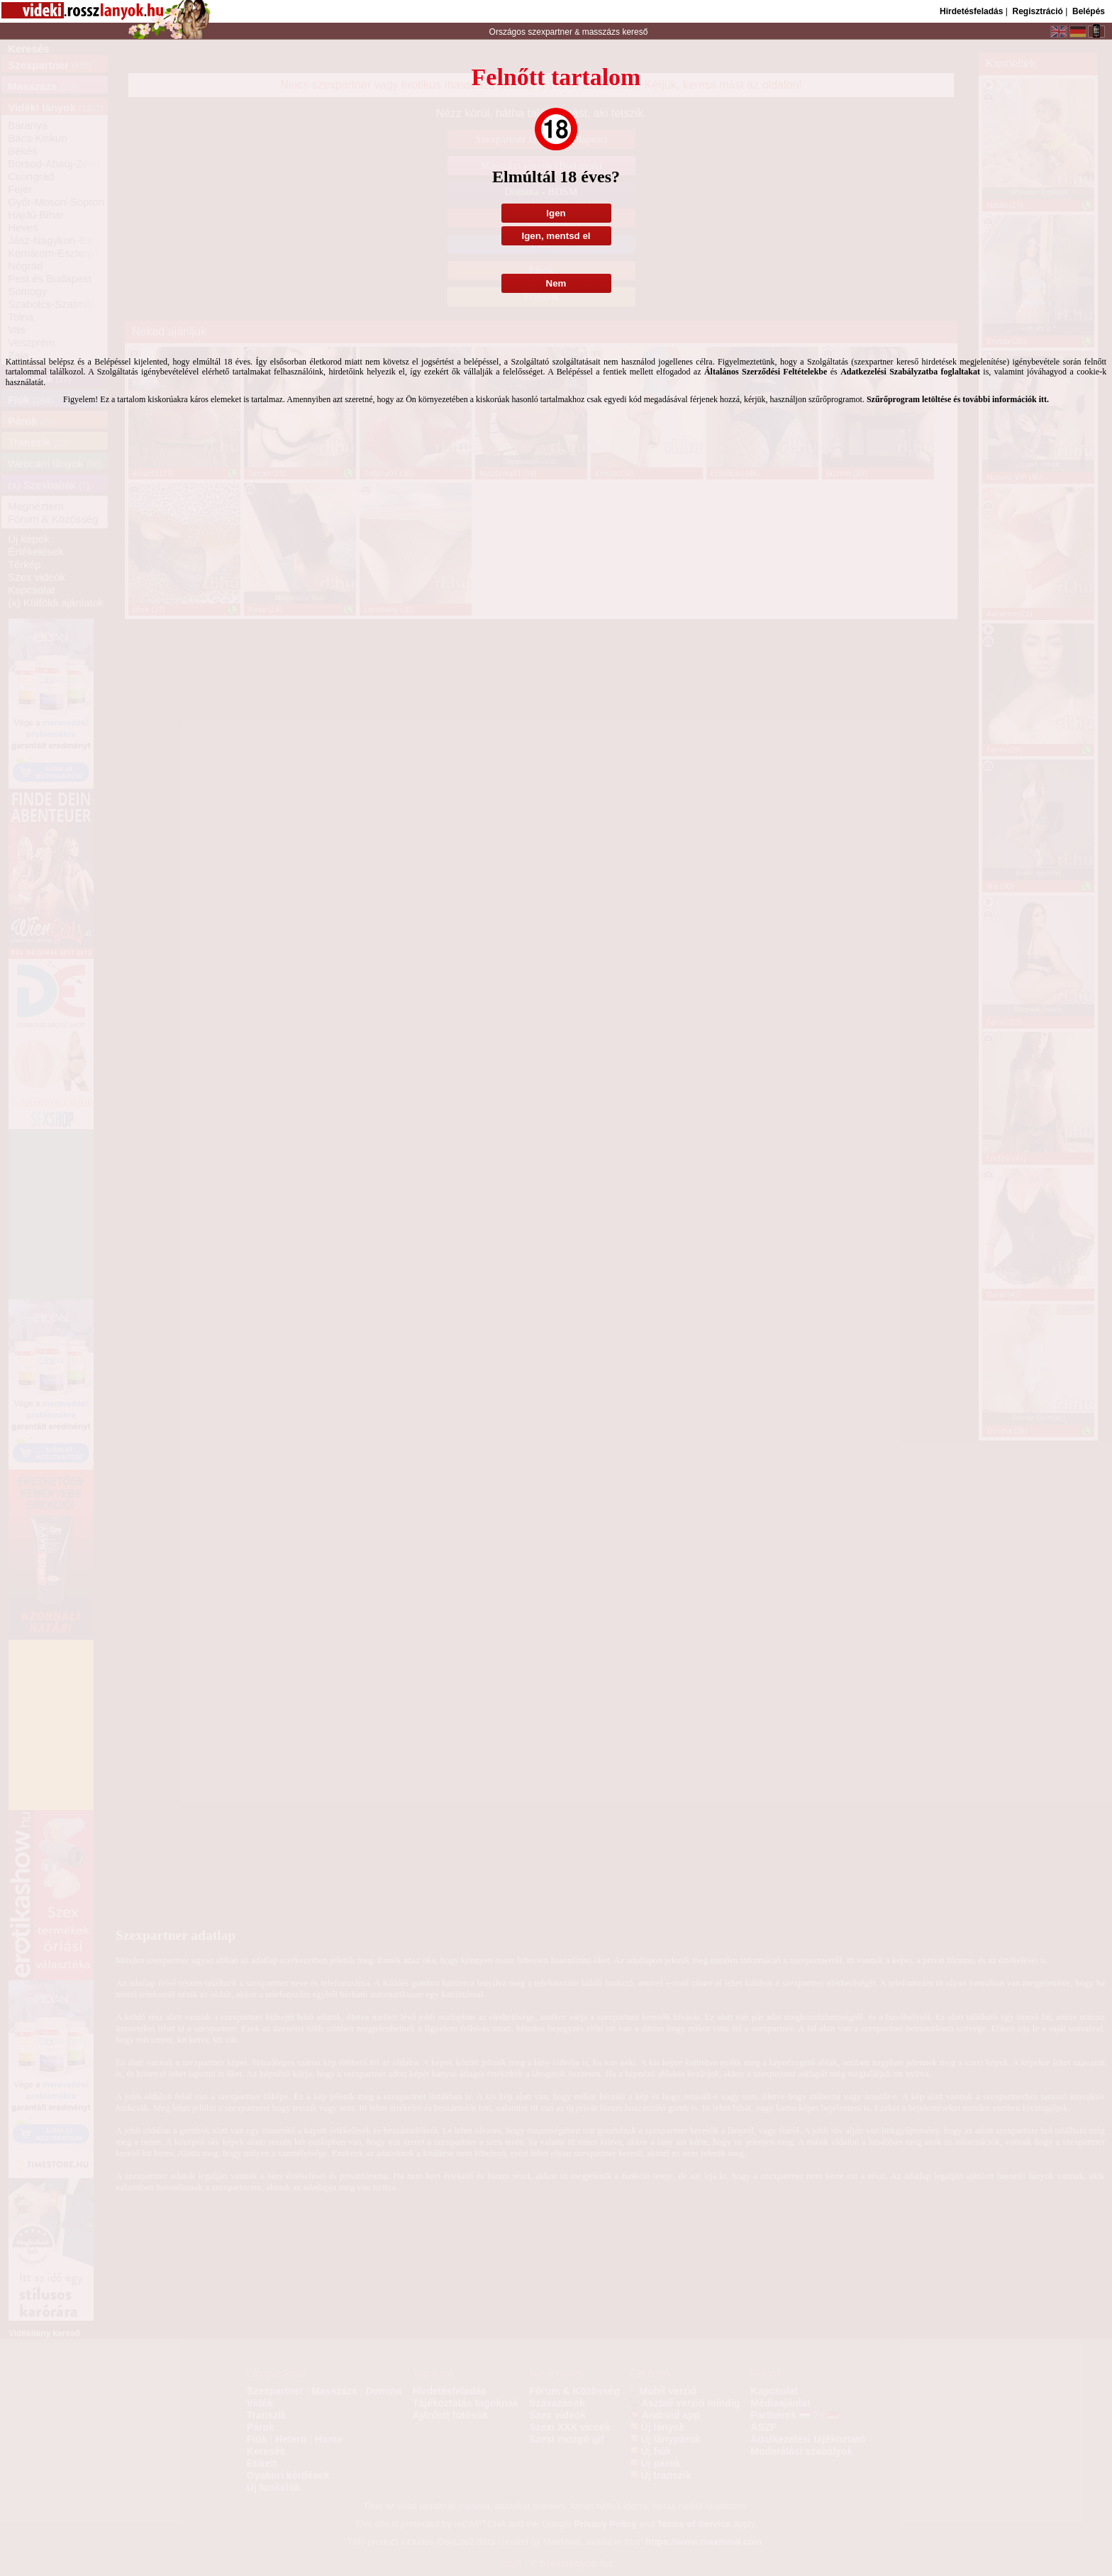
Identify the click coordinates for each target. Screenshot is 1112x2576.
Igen (555, 213)
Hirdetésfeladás (971, 11)
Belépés (1088, 11)
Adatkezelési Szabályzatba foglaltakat (910, 372)
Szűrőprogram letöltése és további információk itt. (958, 399)
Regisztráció (1037, 11)
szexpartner (550, 32)
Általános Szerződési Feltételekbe (765, 372)
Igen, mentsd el (555, 236)
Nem (556, 283)
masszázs (602, 32)
